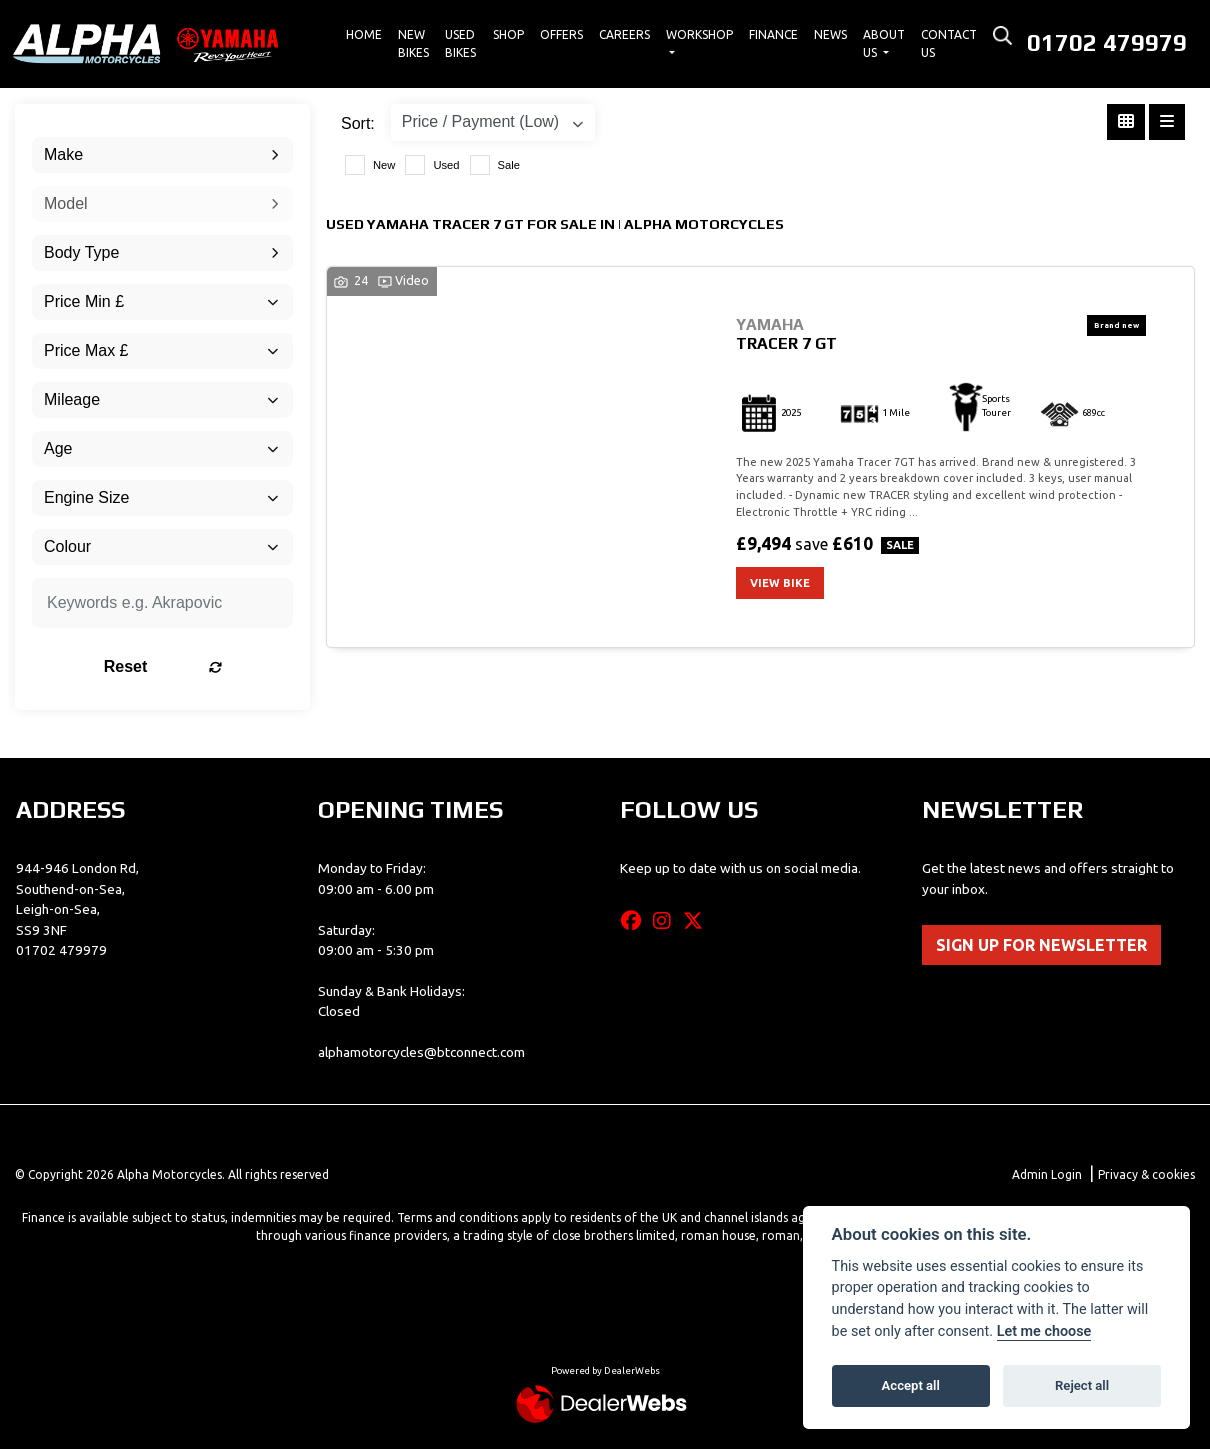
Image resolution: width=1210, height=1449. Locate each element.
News (830, 34)
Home (364, 34)
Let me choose (1044, 1331)
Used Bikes (460, 43)
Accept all (911, 1385)
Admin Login (1047, 1174)
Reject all (1082, 1385)
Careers (624, 34)
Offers (561, 34)
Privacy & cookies (1146, 1174)
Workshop (699, 34)
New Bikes (413, 43)
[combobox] (162, 155)
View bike (780, 583)
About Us (884, 43)
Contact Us (949, 43)
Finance (773, 34)
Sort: (358, 123)
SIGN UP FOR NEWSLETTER (1041, 945)
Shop (508, 34)
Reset (204, 666)
